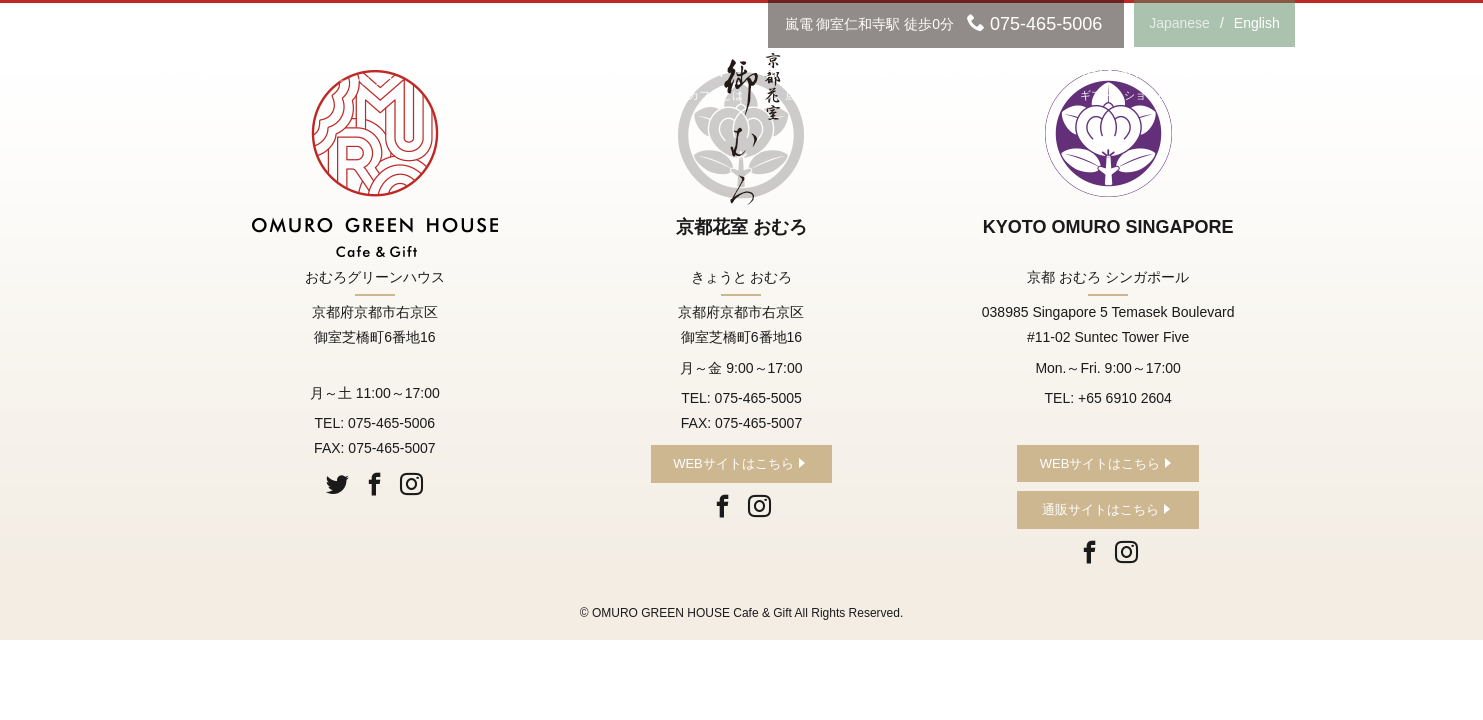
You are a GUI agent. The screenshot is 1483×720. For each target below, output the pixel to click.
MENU (893, 83)
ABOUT (699, 83)
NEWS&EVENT (994, 83)
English (1257, 23)
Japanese (1179, 23)
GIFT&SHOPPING (1136, 83)
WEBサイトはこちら (733, 463)
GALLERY (1258, 83)
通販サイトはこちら (1100, 509)
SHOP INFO (807, 83)
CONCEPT (596, 83)
